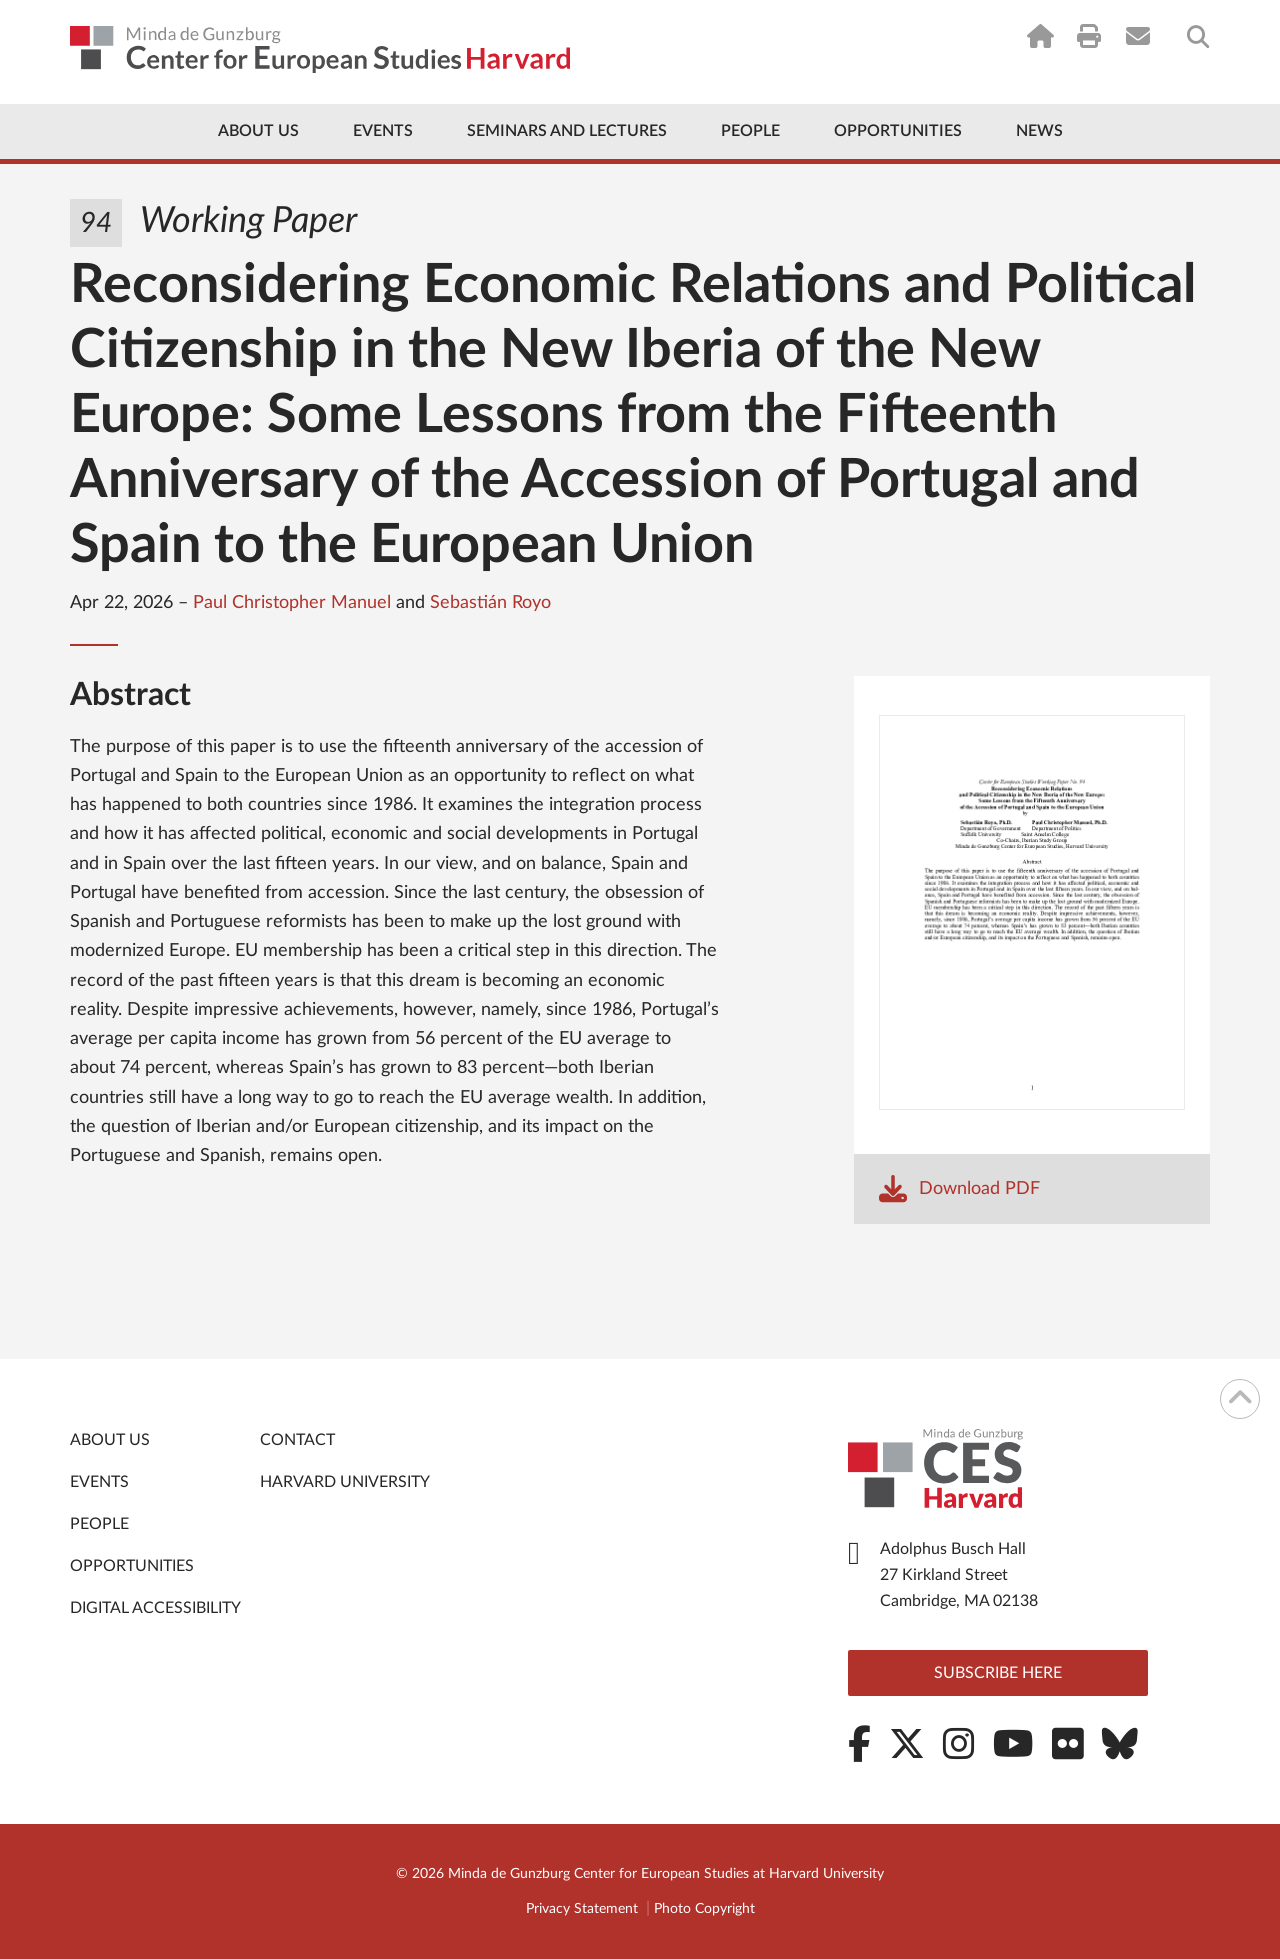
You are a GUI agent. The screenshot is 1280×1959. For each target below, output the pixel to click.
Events (383, 131)
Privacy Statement (582, 1909)
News (1039, 131)
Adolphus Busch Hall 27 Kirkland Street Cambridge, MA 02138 (959, 1575)
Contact (297, 1440)
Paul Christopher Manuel (292, 603)
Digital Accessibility (155, 1608)
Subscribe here (998, 1673)
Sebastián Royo (490, 603)
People (750, 131)
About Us (258, 131)
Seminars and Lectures (567, 131)
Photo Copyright (704, 1909)
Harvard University (345, 1482)
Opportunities (898, 131)
